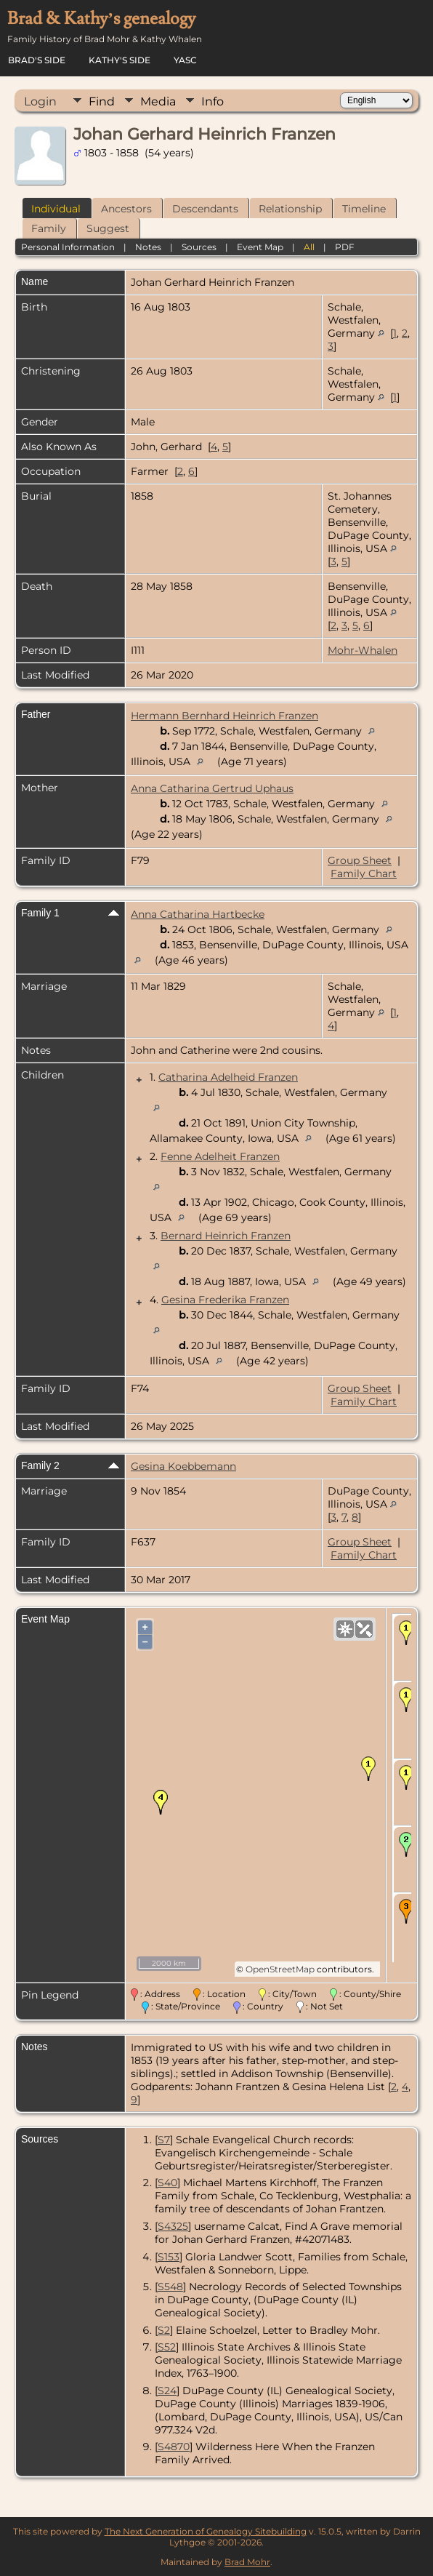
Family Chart (364, 873)
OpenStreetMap (280, 1969)
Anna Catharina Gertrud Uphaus (212, 788)
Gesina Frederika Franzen (225, 1299)
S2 (164, 2330)
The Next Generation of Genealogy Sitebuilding (206, 2531)
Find (102, 101)
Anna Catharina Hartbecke (197, 914)
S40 (167, 2182)
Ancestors (126, 208)
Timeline (364, 208)
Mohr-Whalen (362, 650)
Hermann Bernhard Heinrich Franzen (224, 715)
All (309, 246)
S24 (167, 2390)
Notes (148, 246)
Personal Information (68, 246)
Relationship (290, 208)
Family (48, 228)
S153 (168, 2256)
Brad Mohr (247, 2561)
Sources (199, 246)
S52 (167, 2346)
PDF (345, 246)
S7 (164, 2139)
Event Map (260, 246)
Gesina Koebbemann (183, 1466)
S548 (170, 2286)
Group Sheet (360, 860)
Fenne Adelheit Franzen (220, 1156)
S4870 (174, 2446)
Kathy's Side (119, 60)
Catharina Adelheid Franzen (228, 1077)
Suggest (107, 228)
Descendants (205, 208)
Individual (56, 208)
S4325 (173, 2226)
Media (158, 101)
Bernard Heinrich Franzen (226, 1235)
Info (212, 101)
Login (40, 101)
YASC (185, 60)
